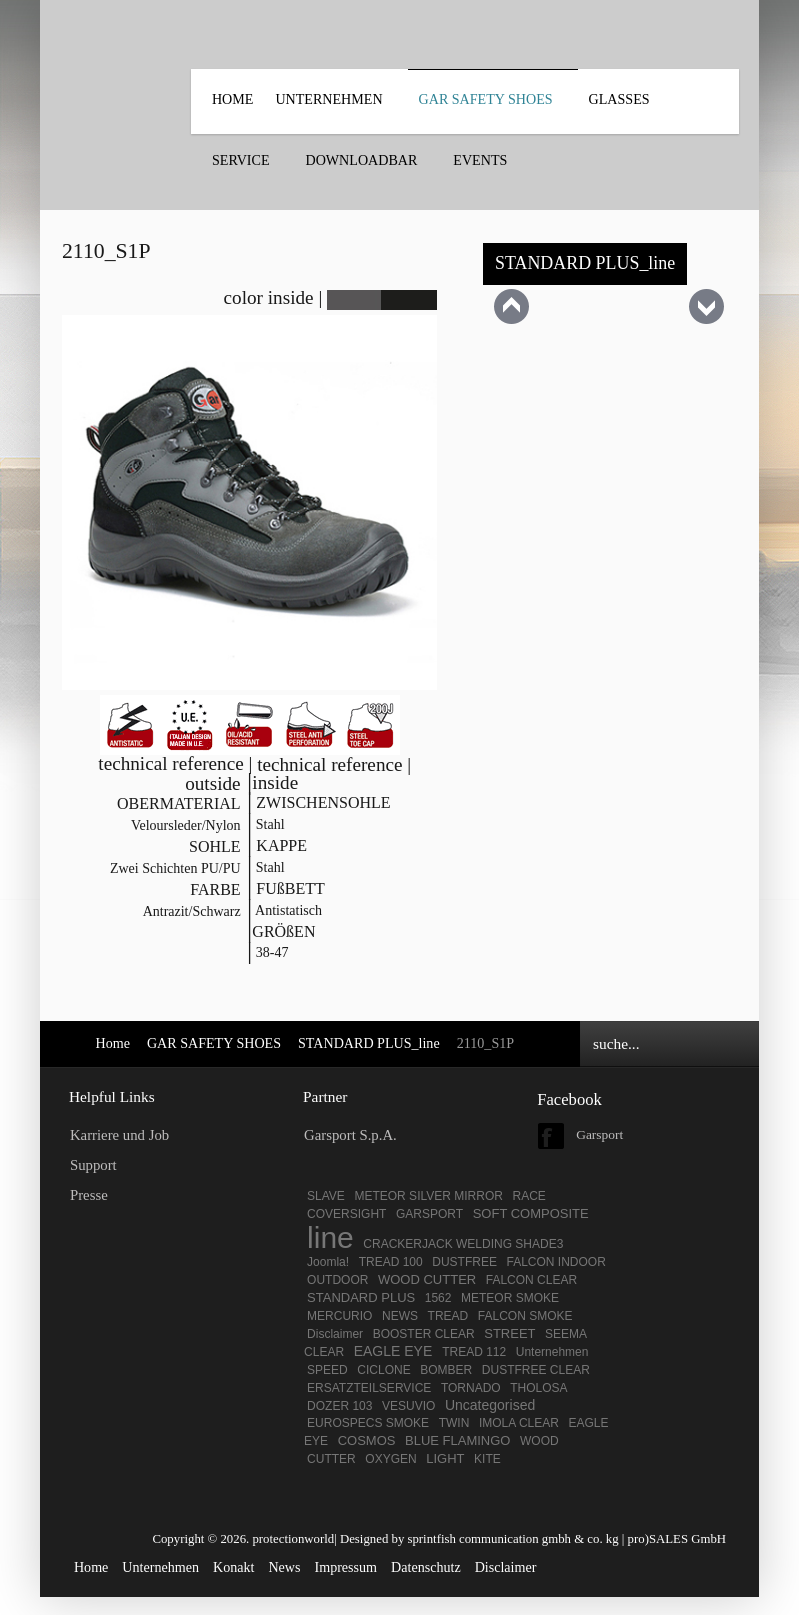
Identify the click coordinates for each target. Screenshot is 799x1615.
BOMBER (446, 1370)
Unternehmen (552, 1352)
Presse (89, 1195)
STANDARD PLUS (361, 1297)
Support (93, 1165)
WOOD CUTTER (427, 1279)
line (330, 1237)
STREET (509, 1333)
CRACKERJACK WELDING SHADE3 (463, 1244)
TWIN (454, 1423)
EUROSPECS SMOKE (368, 1423)
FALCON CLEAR (531, 1280)
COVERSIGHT (346, 1214)
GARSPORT (429, 1214)
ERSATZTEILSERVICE (369, 1388)
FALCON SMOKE (525, 1316)
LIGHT (445, 1458)
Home (232, 99)
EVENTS (480, 160)
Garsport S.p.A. (350, 1135)
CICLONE (383, 1370)
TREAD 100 (391, 1262)
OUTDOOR (337, 1280)
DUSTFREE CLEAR (536, 1370)
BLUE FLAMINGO (457, 1440)
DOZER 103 (339, 1406)
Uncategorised (490, 1405)
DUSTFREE (464, 1262)
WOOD (539, 1441)
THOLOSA (538, 1388)
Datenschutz (426, 1567)
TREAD (448, 1316)
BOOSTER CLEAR (424, 1334)
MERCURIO (339, 1316)
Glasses (619, 99)
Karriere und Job (119, 1135)
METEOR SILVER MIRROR (428, 1196)
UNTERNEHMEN (328, 99)
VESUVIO (408, 1406)
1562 (438, 1298)
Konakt (233, 1567)
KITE (487, 1459)
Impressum (346, 1567)
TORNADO (471, 1388)
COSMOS (367, 1440)
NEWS (400, 1316)
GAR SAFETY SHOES (486, 99)
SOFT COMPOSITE (531, 1213)
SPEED (327, 1370)
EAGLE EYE (395, 1351)
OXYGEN (390, 1459)
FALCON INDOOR (556, 1262)
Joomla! (328, 1262)
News (284, 1567)
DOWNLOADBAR (362, 160)
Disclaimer (335, 1334)
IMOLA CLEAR (519, 1423)
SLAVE (326, 1196)
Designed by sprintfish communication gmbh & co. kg (479, 1539)
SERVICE (241, 160)
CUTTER (331, 1459)
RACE (528, 1196)
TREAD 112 (474, 1352)
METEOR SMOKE (510, 1298)
